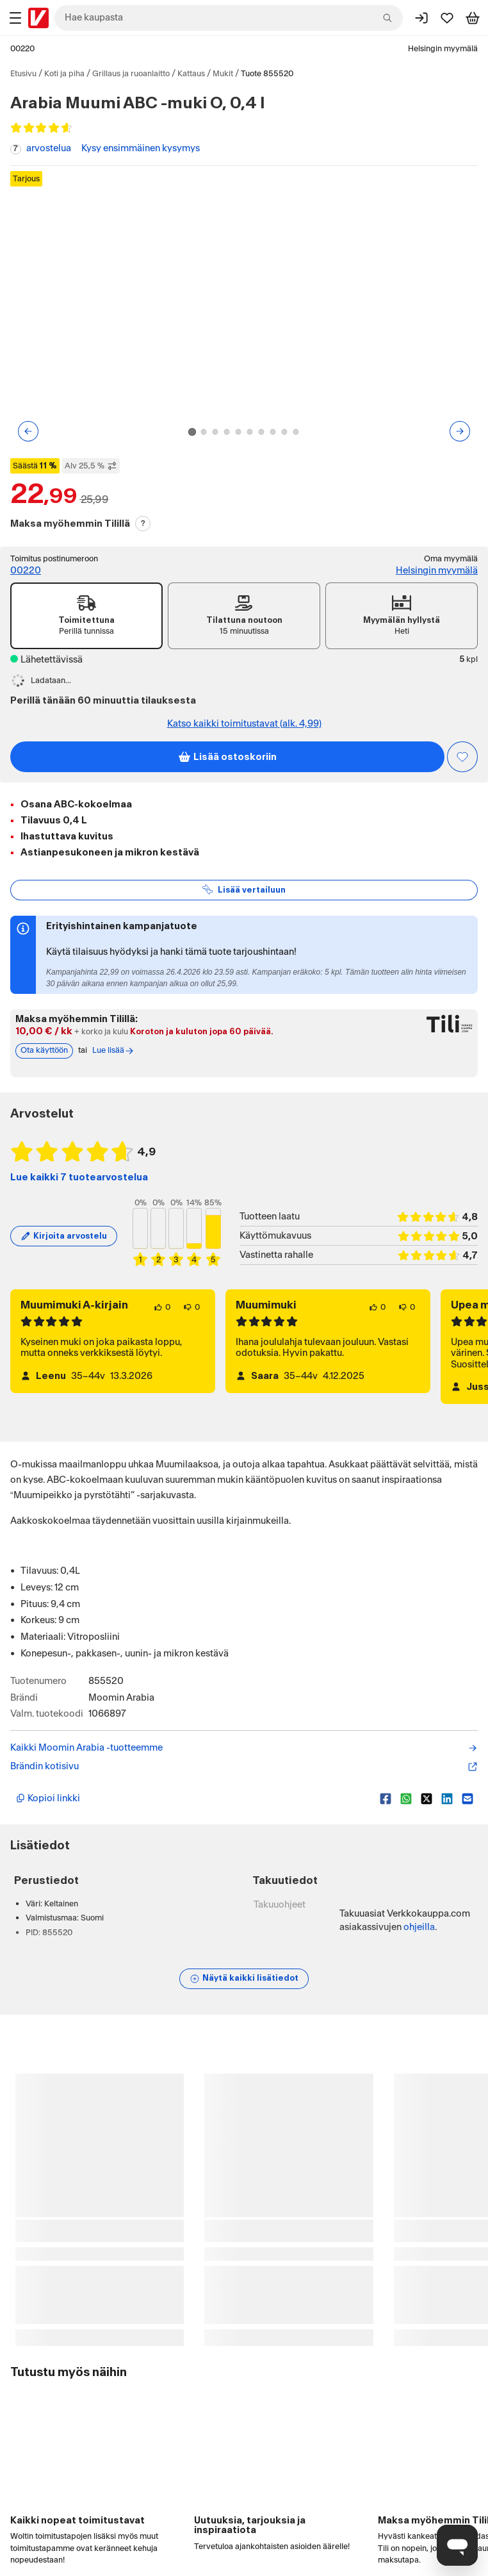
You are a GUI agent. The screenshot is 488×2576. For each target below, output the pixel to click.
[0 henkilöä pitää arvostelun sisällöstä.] (162, 1307)
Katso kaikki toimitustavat (244, 724)
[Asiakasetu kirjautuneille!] (462, 756)
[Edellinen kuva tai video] (28, 431)
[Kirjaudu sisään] (421, 18)
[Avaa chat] (457, 2545)
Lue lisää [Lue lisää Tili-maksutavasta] (113, 1051)
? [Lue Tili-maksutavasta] (143, 523)
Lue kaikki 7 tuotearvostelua (79, 1177)
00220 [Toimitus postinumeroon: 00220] (25, 570)
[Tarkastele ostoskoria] (472, 18)
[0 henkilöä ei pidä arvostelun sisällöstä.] (191, 1307)
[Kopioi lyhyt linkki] (192, 1798)
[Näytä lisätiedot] (244, 1979)
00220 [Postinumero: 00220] (22, 49)
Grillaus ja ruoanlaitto (131, 74)
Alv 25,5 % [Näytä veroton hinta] (91, 466)
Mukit (223, 74)
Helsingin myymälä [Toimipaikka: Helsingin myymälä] (443, 49)
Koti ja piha (64, 74)
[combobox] (228, 18)
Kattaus (191, 74)
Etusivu (23, 74)
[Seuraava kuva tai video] (460, 431)
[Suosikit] (447, 18)
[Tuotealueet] (15, 18)
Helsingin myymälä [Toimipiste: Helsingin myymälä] (437, 570)
